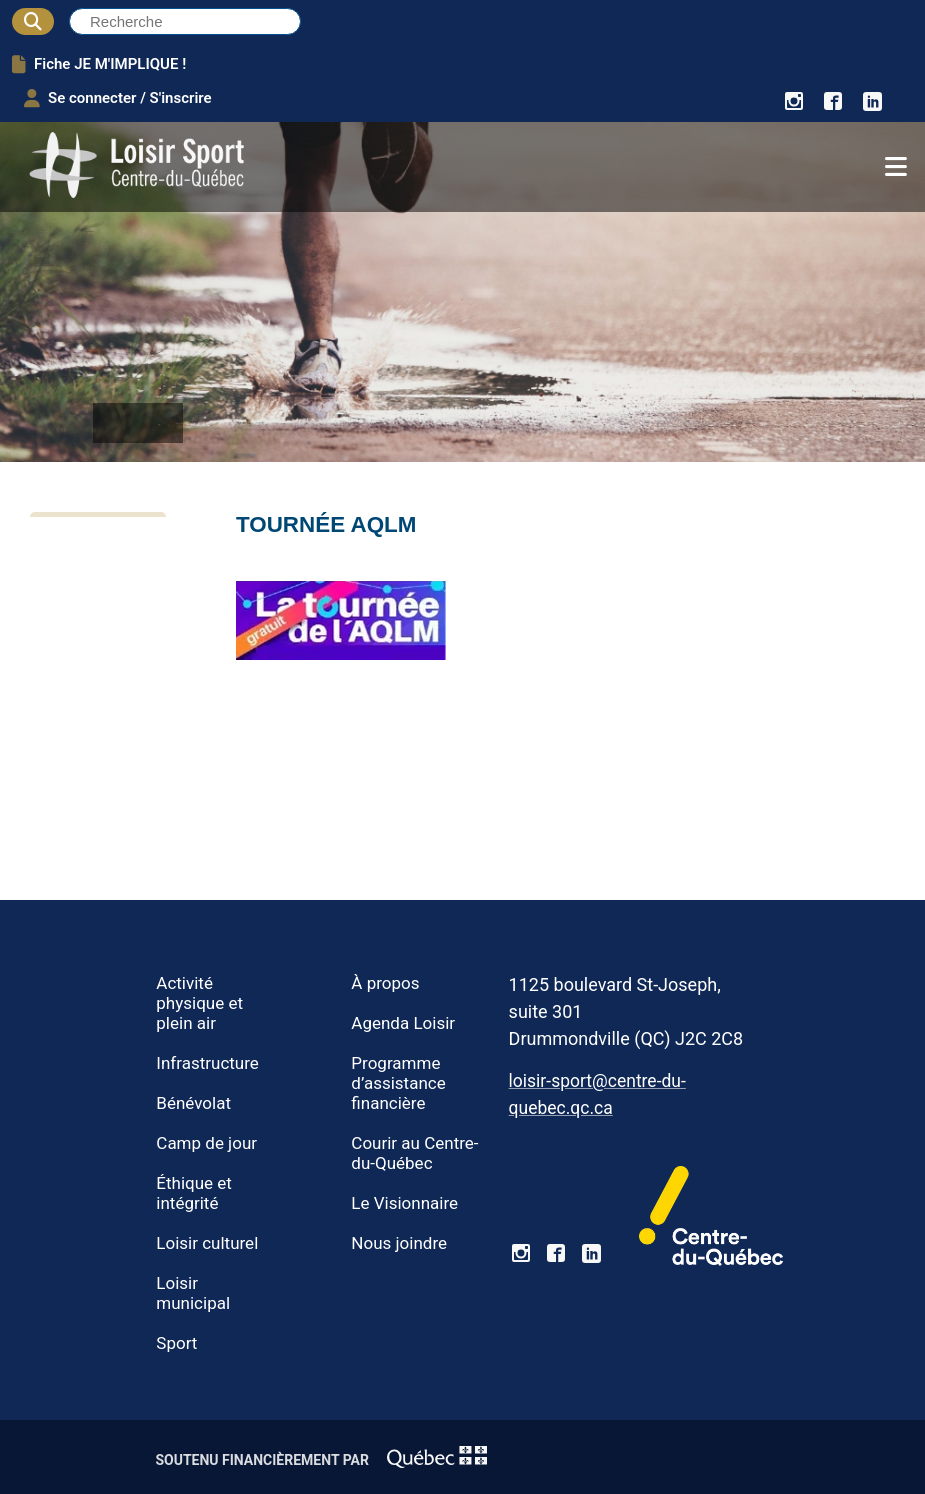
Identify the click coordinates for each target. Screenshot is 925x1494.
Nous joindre (399, 1243)
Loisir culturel (207, 1243)
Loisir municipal (193, 1293)
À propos (385, 983)
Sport (176, 1343)
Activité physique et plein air (199, 1003)
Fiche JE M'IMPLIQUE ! (99, 64)
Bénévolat (193, 1103)
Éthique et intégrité (194, 1193)
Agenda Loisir (403, 1023)
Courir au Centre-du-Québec (414, 1153)
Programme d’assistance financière (398, 1083)
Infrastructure (207, 1063)
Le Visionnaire (404, 1203)
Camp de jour (206, 1143)
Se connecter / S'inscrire (118, 98)
